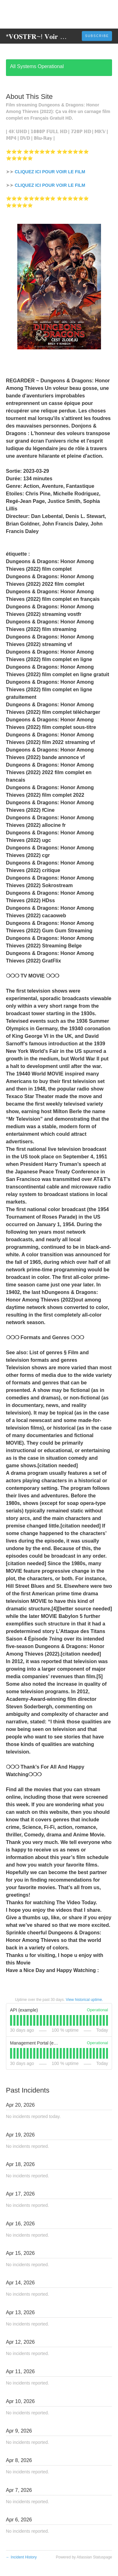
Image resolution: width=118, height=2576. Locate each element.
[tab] (11, 2020)
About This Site (29, 96)
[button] (97, 36)
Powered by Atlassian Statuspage (84, 2557)
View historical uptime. (84, 1999)
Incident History (21, 2557)
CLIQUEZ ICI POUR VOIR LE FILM (50, 171)
